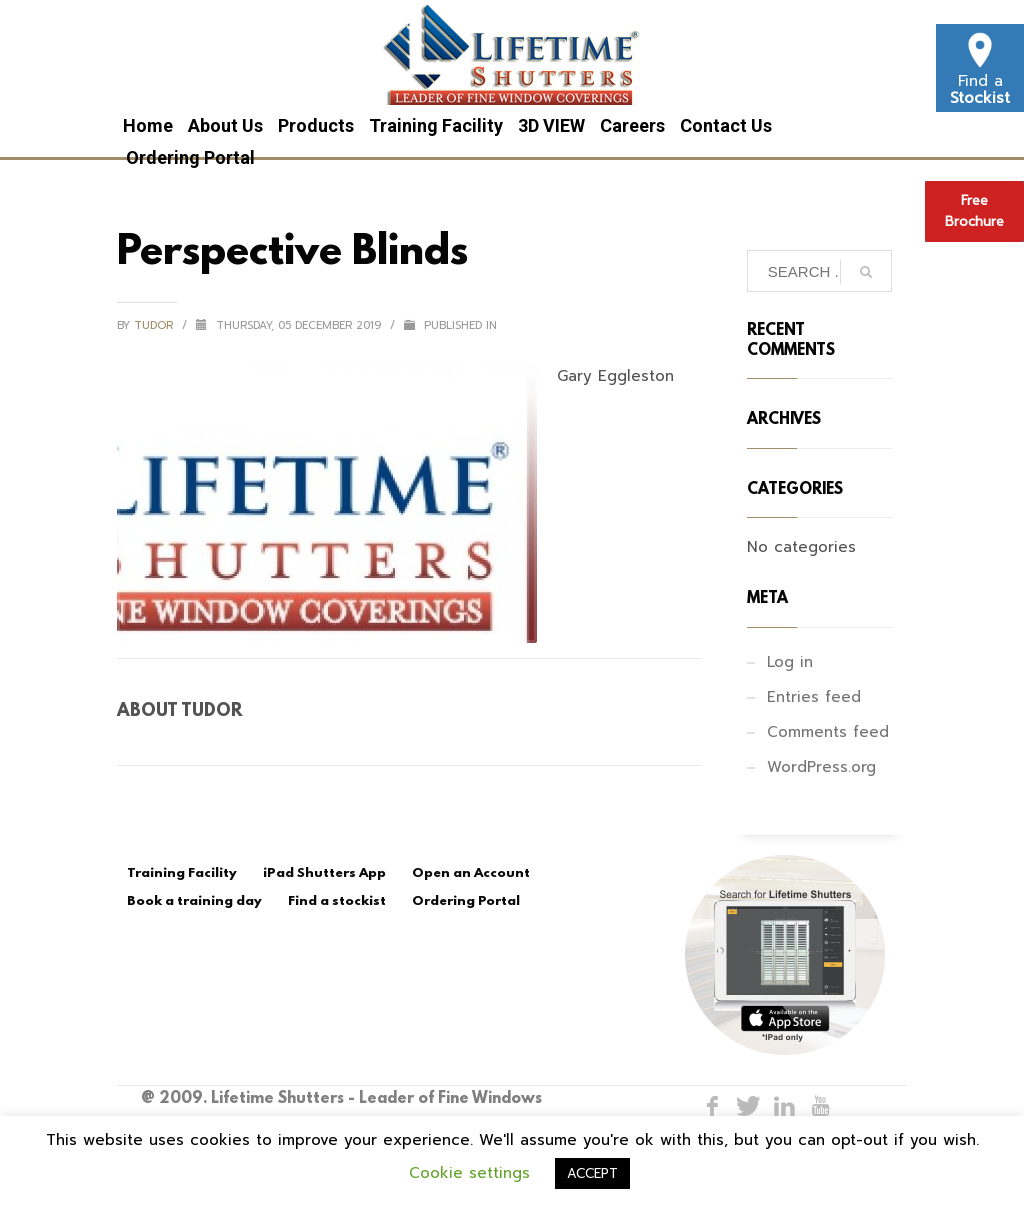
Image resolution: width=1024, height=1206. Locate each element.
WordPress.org (821, 767)
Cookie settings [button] (469, 1173)
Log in (790, 662)
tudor (155, 325)
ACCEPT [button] (592, 1173)
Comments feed (828, 732)
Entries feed (814, 697)
